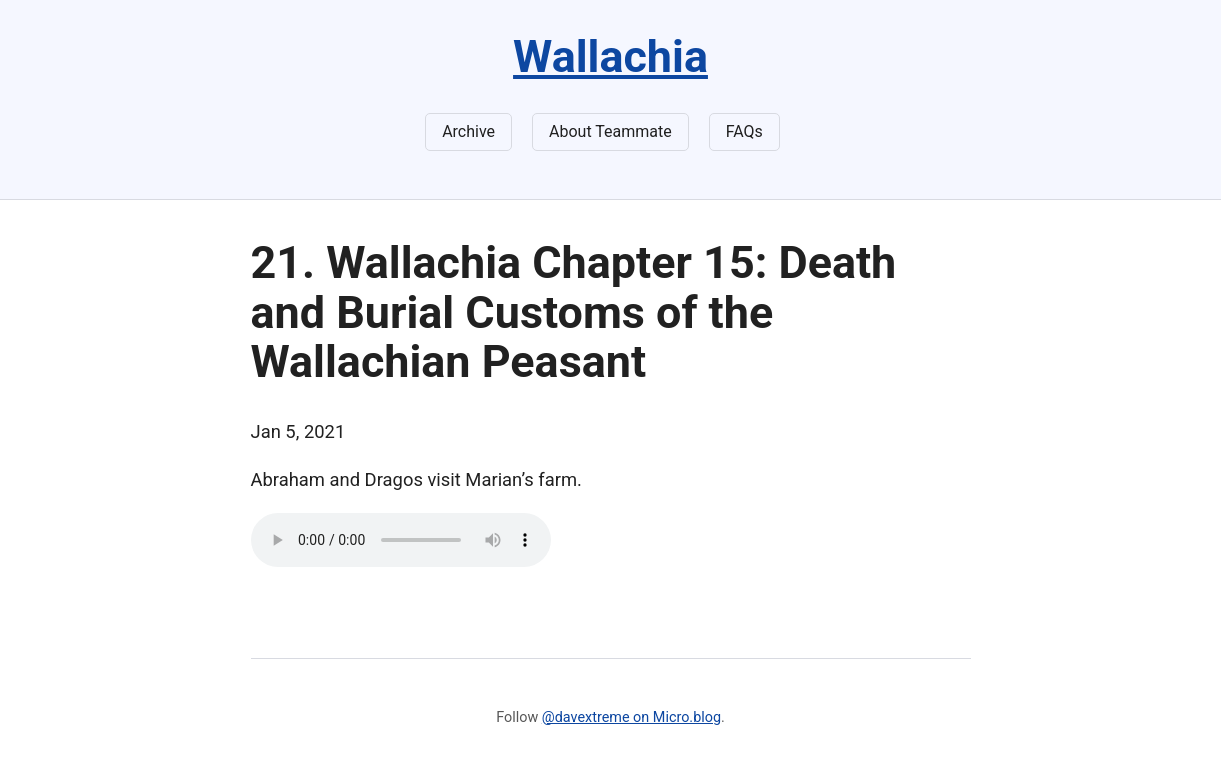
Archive (468, 131)
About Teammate (610, 131)
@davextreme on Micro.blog (631, 717)
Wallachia (610, 56)
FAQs (744, 131)
